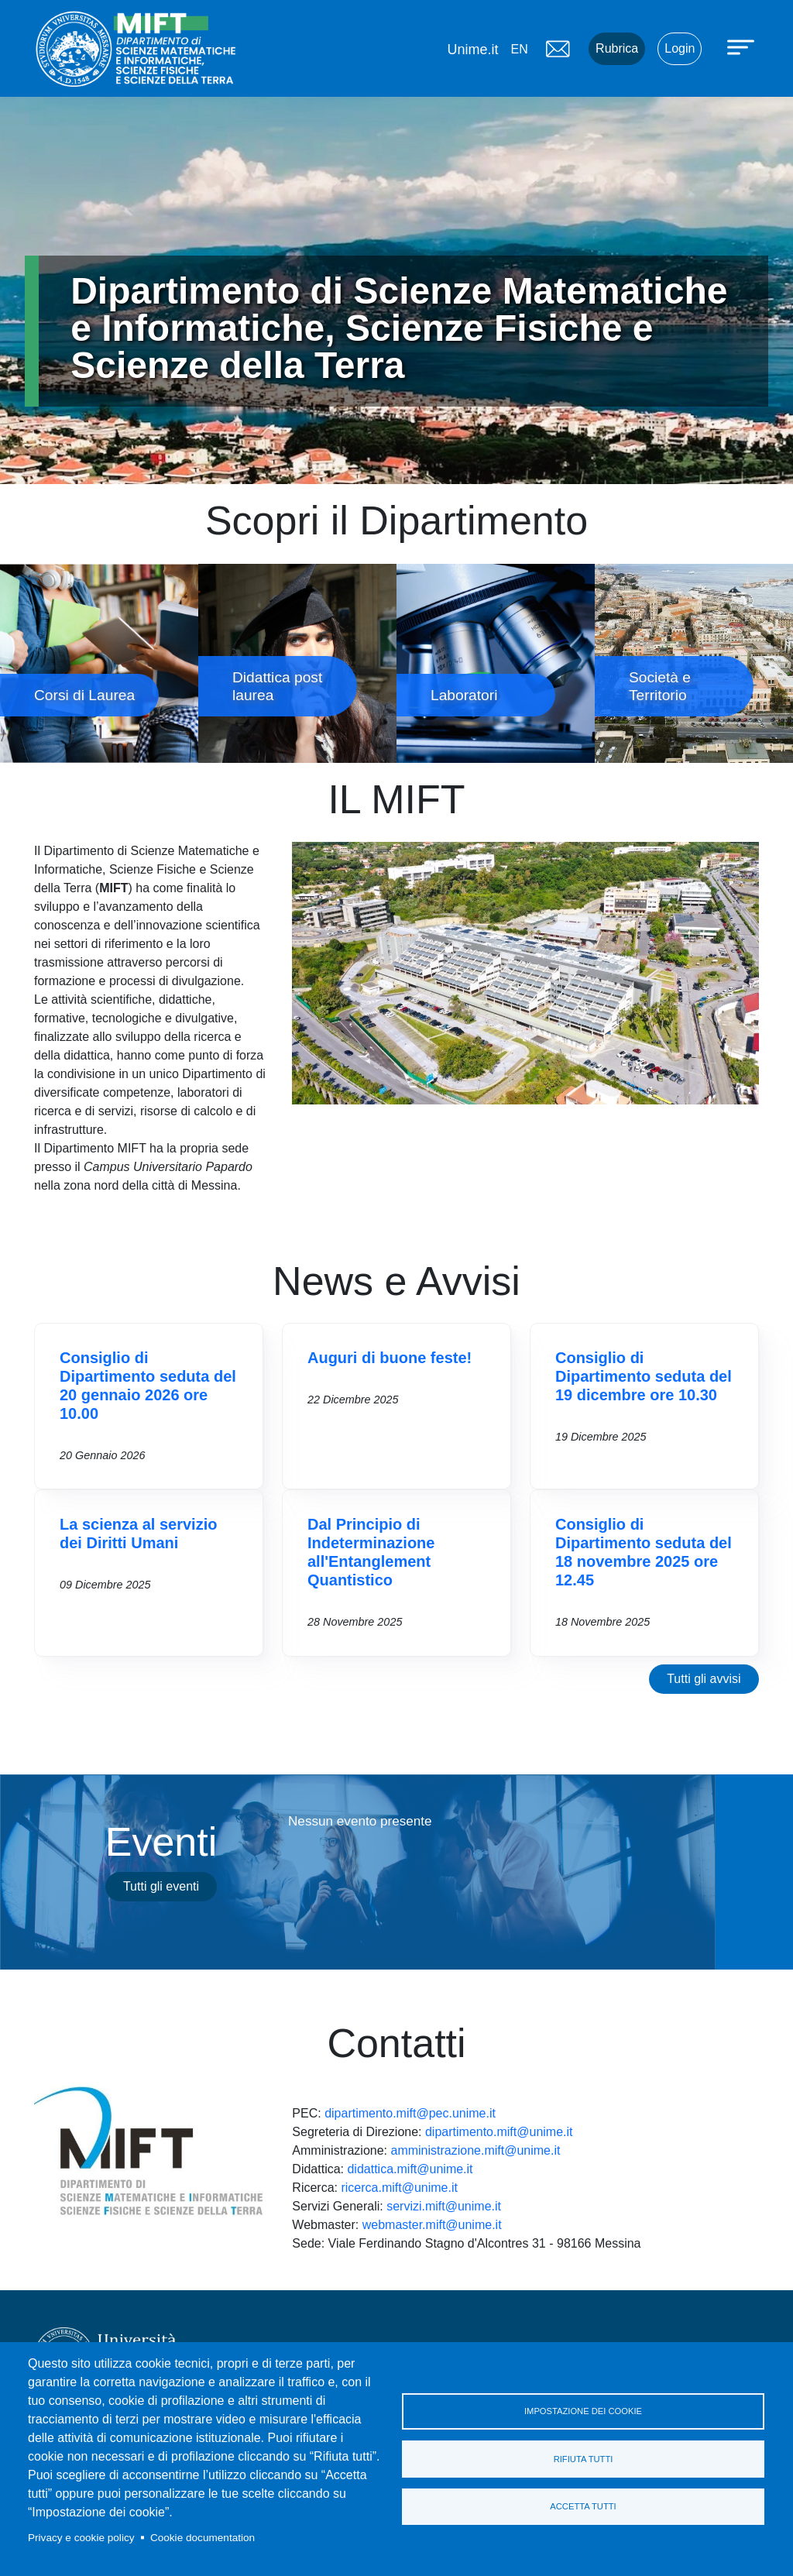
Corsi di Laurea (99, 663)
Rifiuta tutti (583, 2459)
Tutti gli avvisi (703, 1678)
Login (679, 48)
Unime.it (472, 49)
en (518, 49)
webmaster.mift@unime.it (432, 2224)
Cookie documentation (202, 2537)
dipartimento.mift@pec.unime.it (410, 2113)
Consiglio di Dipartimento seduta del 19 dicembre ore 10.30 (643, 1376)
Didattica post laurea (297, 663)
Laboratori (495, 663)
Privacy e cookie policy (81, 2537)
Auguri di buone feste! (389, 1357)
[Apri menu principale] (742, 46)
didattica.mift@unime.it (409, 2169)
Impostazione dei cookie (583, 2411)
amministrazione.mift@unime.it (475, 2150)
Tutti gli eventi (161, 1886)
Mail (557, 49)
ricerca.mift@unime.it (399, 2187)
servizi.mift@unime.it (443, 2206)
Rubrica (617, 48)
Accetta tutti (583, 2507)
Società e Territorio (694, 663)
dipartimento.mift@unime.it (499, 2131)
